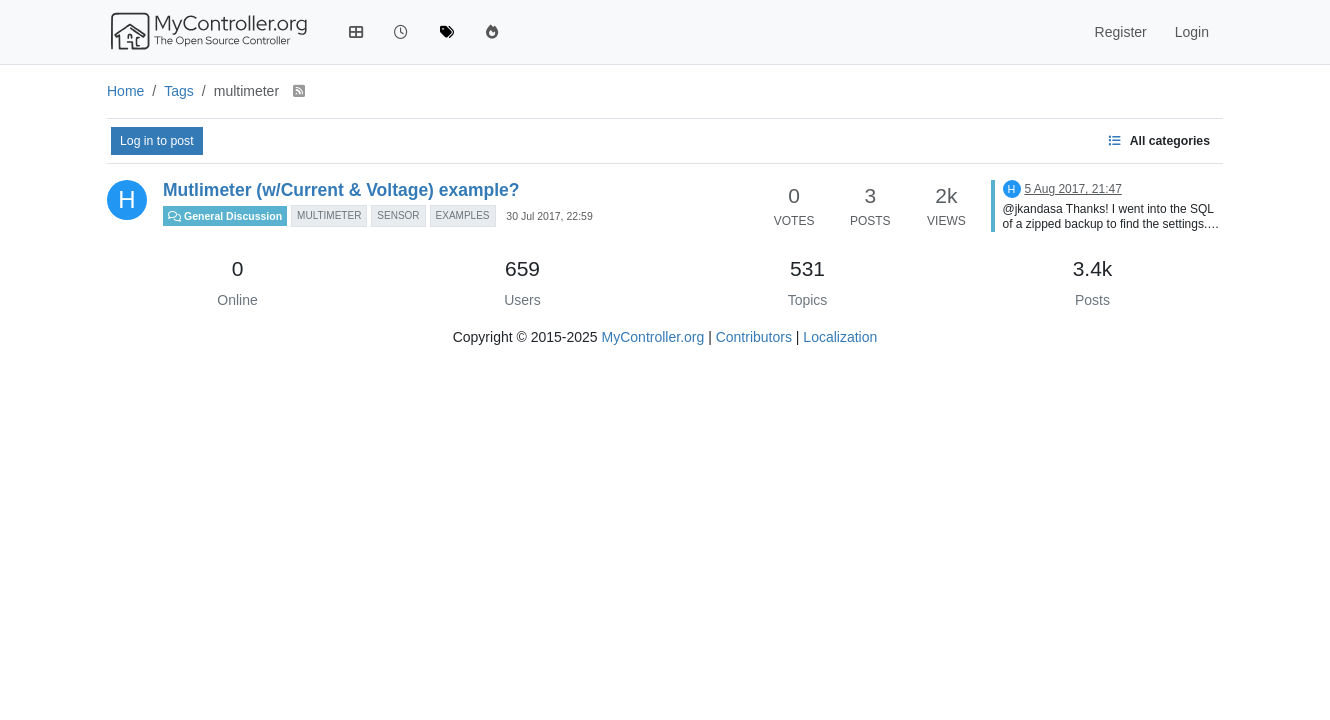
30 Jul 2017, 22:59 (549, 216)
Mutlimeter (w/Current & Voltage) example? (341, 190)
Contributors (754, 337)
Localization (840, 337)
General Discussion (225, 216)
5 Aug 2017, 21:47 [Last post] (1072, 189)
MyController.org (653, 337)
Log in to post (157, 141)
